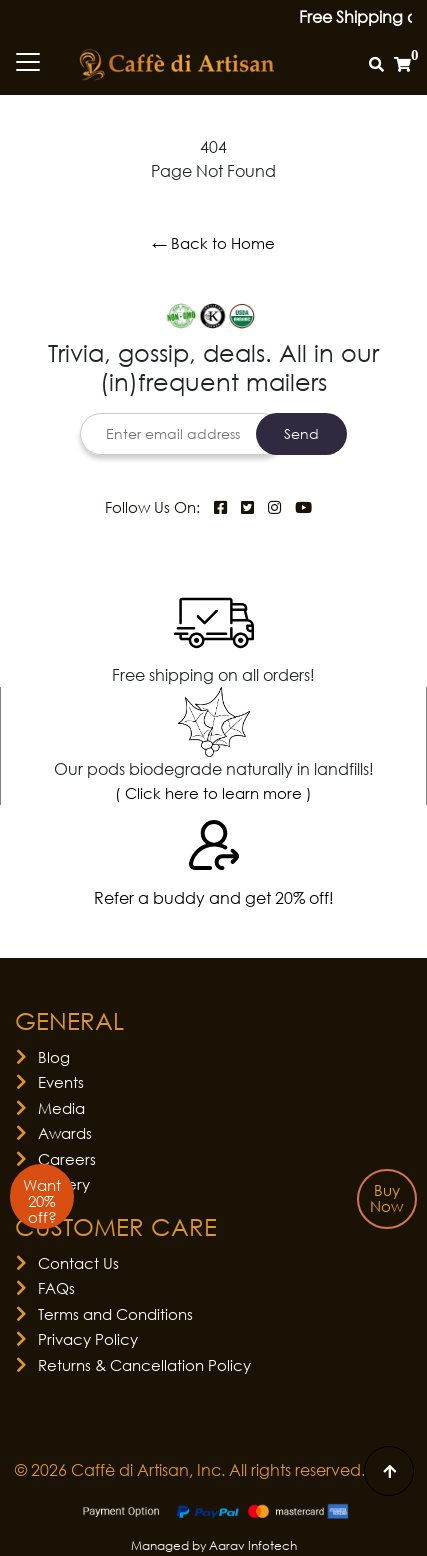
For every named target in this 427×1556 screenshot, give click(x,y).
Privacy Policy (88, 1339)
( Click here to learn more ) (213, 793)
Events (61, 1082)
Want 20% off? (42, 1201)
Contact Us (78, 1263)
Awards (65, 1133)
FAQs (56, 1288)
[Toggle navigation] (28, 62)
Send (301, 433)
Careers (67, 1159)
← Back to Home (213, 243)
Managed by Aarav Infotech (214, 1545)
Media (61, 1108)
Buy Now (386, 1198)
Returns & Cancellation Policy (144, 1365)
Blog (54, 1057)
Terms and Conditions (115, 1314)
